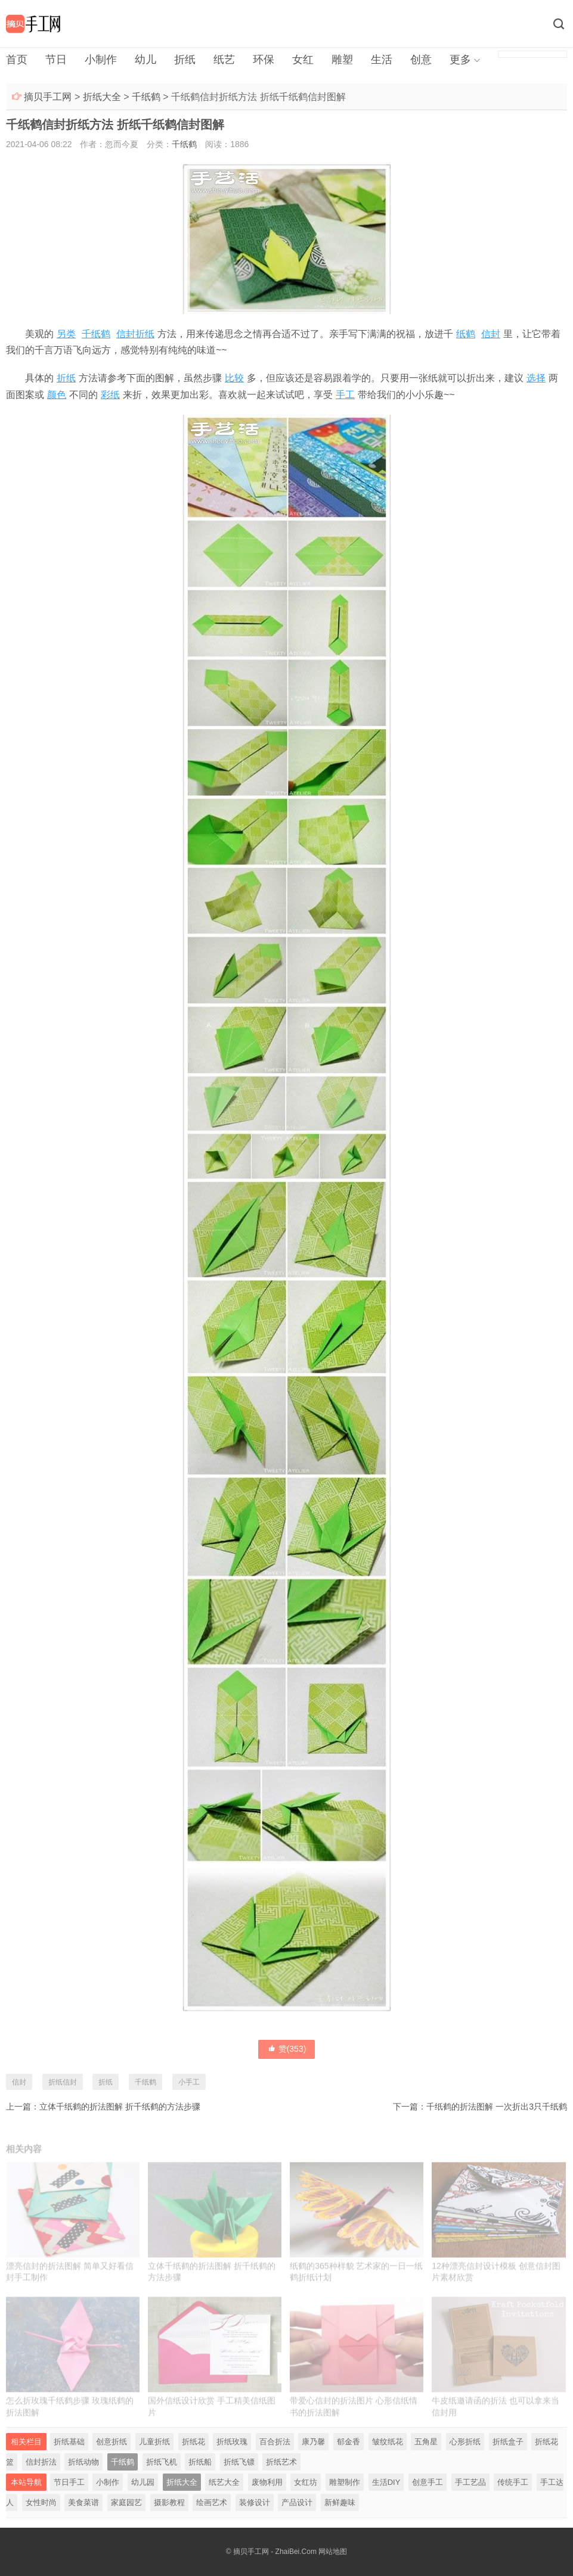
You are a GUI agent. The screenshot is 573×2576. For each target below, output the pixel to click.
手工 (345, 395)
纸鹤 (465, 334)
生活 (381, 60)
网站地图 (332, 2551)
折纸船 (200, 2461)
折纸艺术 (281, 2461)
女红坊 (305, 2482)
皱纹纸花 (387, 2441)
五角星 (426, 2441)
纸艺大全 (224, 2482)
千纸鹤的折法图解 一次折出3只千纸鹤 (496, 2106)
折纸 (185, 60)
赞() (286, 2049)
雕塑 (342, 60)
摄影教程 (169, 2502)
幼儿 (145, 60)
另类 (66, 334)
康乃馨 (313, 2441)
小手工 (189, 2082)
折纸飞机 (161, 2461)
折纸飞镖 (239, 2461)
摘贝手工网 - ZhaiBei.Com (275, 2551)
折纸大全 (102, 97)
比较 (234, 378)
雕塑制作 (344, 2482)
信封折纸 (135, 334)
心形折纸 (465, 2441)
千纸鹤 (146, 97)
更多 (460, 60)
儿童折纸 (154, 2441)
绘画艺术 (211, 2502)
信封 (490, 334)
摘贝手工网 (48, 97)
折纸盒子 (508, 2441)
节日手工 (69, 2482)
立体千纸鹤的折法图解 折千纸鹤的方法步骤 (119, 2106)
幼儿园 (142, 2482)
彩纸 (110, 395)
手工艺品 (470, 2482)
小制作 (101, 60)
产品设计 (296, 2502)
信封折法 (41, 2461)
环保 (263, 60)
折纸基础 (69, 2441)
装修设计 (254, 2502)
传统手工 (512, 2482)
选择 (536, 378)
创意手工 (427, 2482)
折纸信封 (62, 2082)
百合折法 (274, 2441)
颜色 (56, 395)
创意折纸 (111, 2441)
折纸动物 (83, 2461)
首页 (16, 60)
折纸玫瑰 (231, 2441)
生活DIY (386, 2482)
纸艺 (224, 60)
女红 (303, 60)
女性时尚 (41, 2502)
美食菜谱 (83, 2502)
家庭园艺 (126, 2502)
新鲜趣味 (339, 2502)
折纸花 (193, 2441)
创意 (421, 60)
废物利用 (267, 2482)
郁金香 (348, 2441)
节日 (56, 60)
